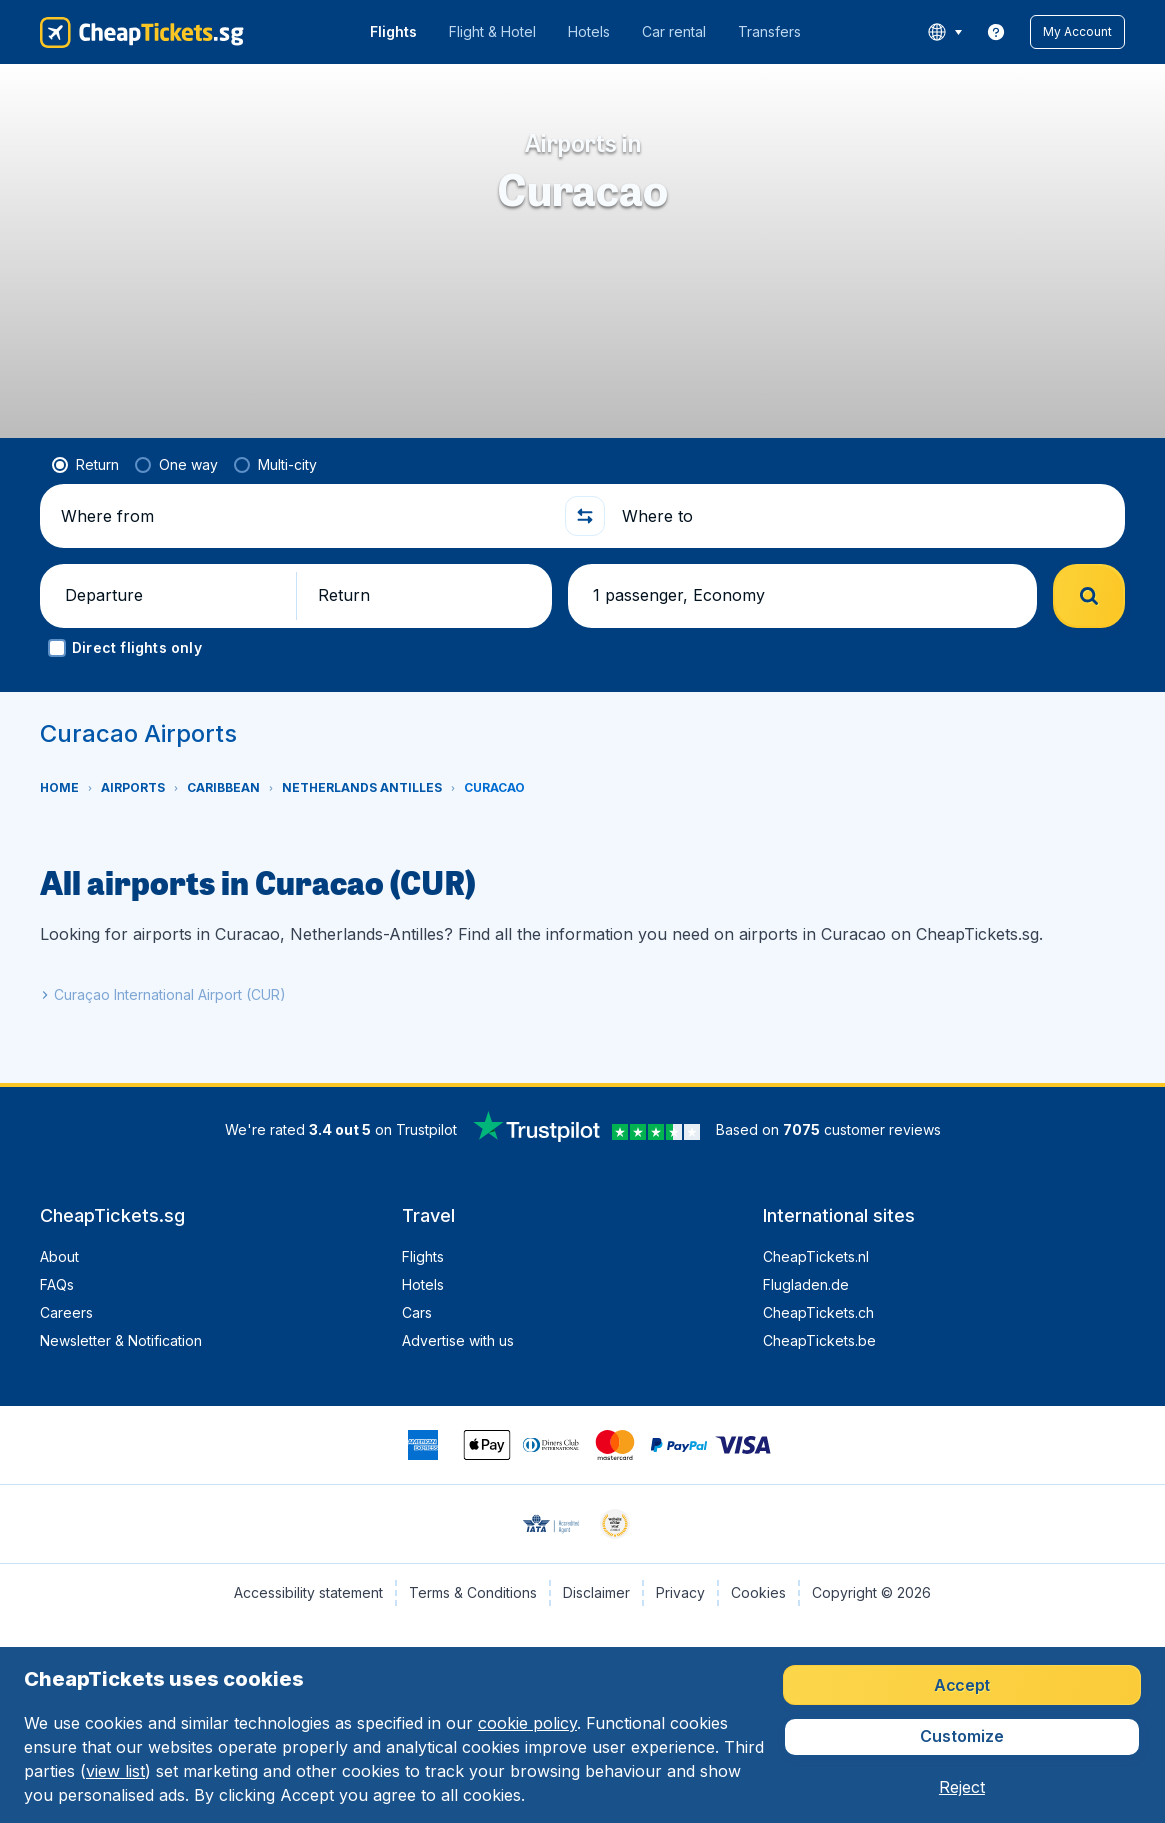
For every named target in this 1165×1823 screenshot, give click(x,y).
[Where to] (865, 516)
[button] (1077, 32)
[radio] (85, 465)
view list (115, 1771)
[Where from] (304, 516)
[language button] (944, 32)
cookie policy (527, 1723)
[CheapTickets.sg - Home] (142, 32)
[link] (996, 32)
